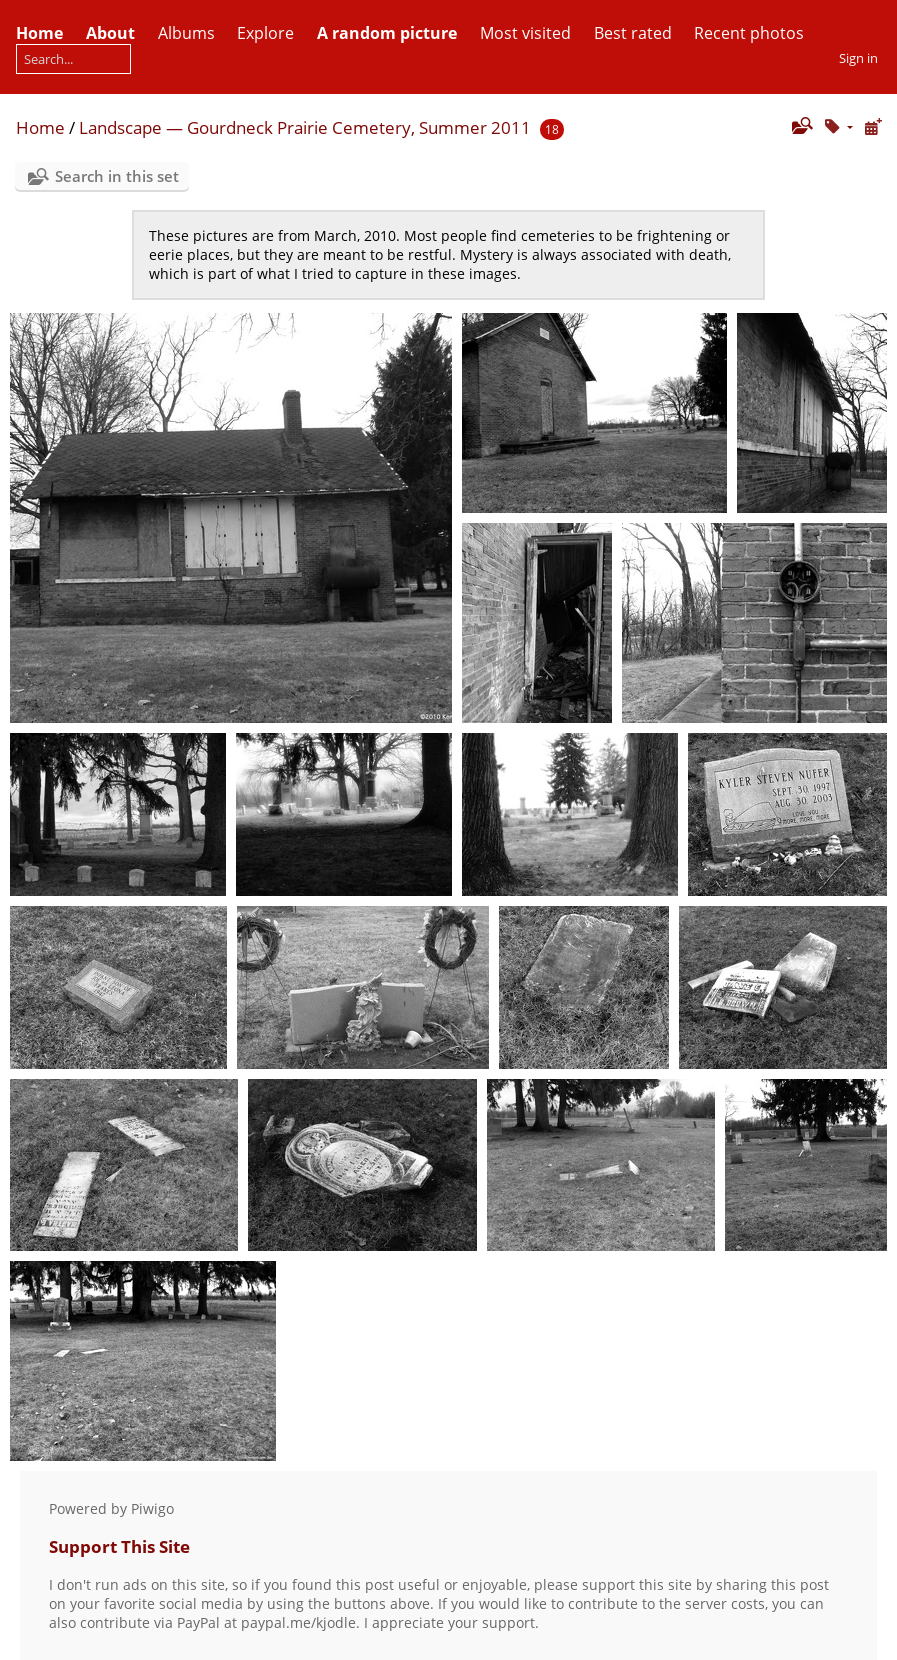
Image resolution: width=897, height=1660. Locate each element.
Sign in (858, 58)
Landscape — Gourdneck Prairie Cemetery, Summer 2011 (305, 127)
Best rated (633, 33)
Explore (265, 33)
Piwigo (152, 1508)
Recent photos (749, 33)
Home (40, 127)
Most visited (525, 33)
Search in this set (117, 176)
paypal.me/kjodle (298, 1622)
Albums (186, 33)
